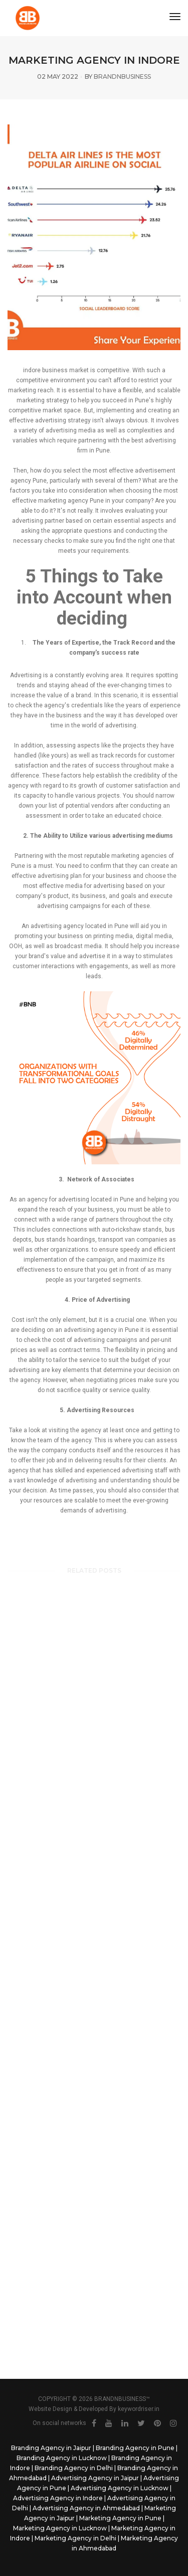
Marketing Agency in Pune (120, 2518)
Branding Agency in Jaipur (51, 2448)
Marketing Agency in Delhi (75, 2538)
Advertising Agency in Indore (58, 2498)
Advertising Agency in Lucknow (119, 2488)
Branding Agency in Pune (135, 2448)
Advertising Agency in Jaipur (95, 2478)
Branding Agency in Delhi (74, 2468)
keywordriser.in (138, 2408)
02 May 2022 (57, 76)
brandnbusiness (122, 76)
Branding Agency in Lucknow (62, 2458)
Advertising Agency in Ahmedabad (86, 2508)
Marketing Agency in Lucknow (60, 2528)
